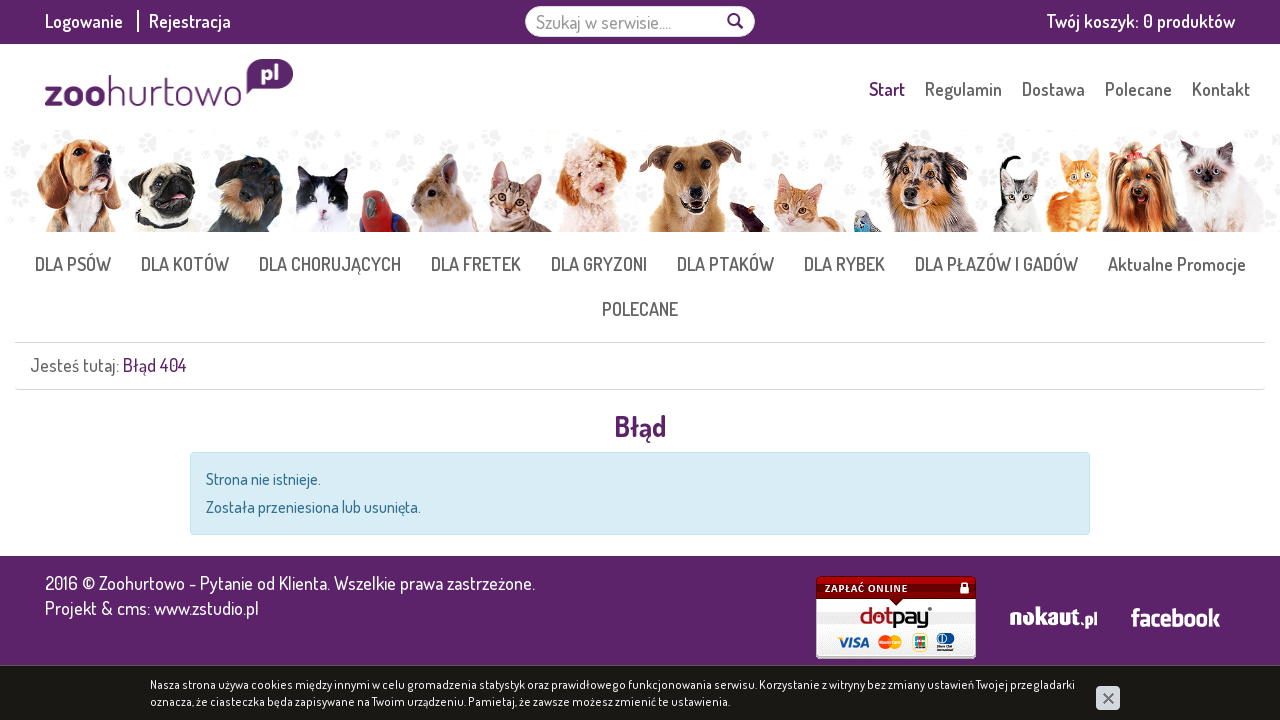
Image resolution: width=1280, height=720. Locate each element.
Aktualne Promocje (1177, 264)
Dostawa (1053, 89)
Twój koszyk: (1140, 21)
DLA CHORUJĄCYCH (330, 264)
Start (887, 89)
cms (132, 608)
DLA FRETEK (476, 264)
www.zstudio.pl (206, 608)
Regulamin (963, 89)
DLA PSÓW (73, 264)
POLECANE (640, 309)
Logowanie (86, 21)
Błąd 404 (155, 365)
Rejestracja (190, 21)
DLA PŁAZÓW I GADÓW (996, 264)
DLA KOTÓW (185, 264)
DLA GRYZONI (599, 264)
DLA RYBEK (844, 264)
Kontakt (1221, 89)
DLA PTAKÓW (725, 264)
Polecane (1138, 89)
